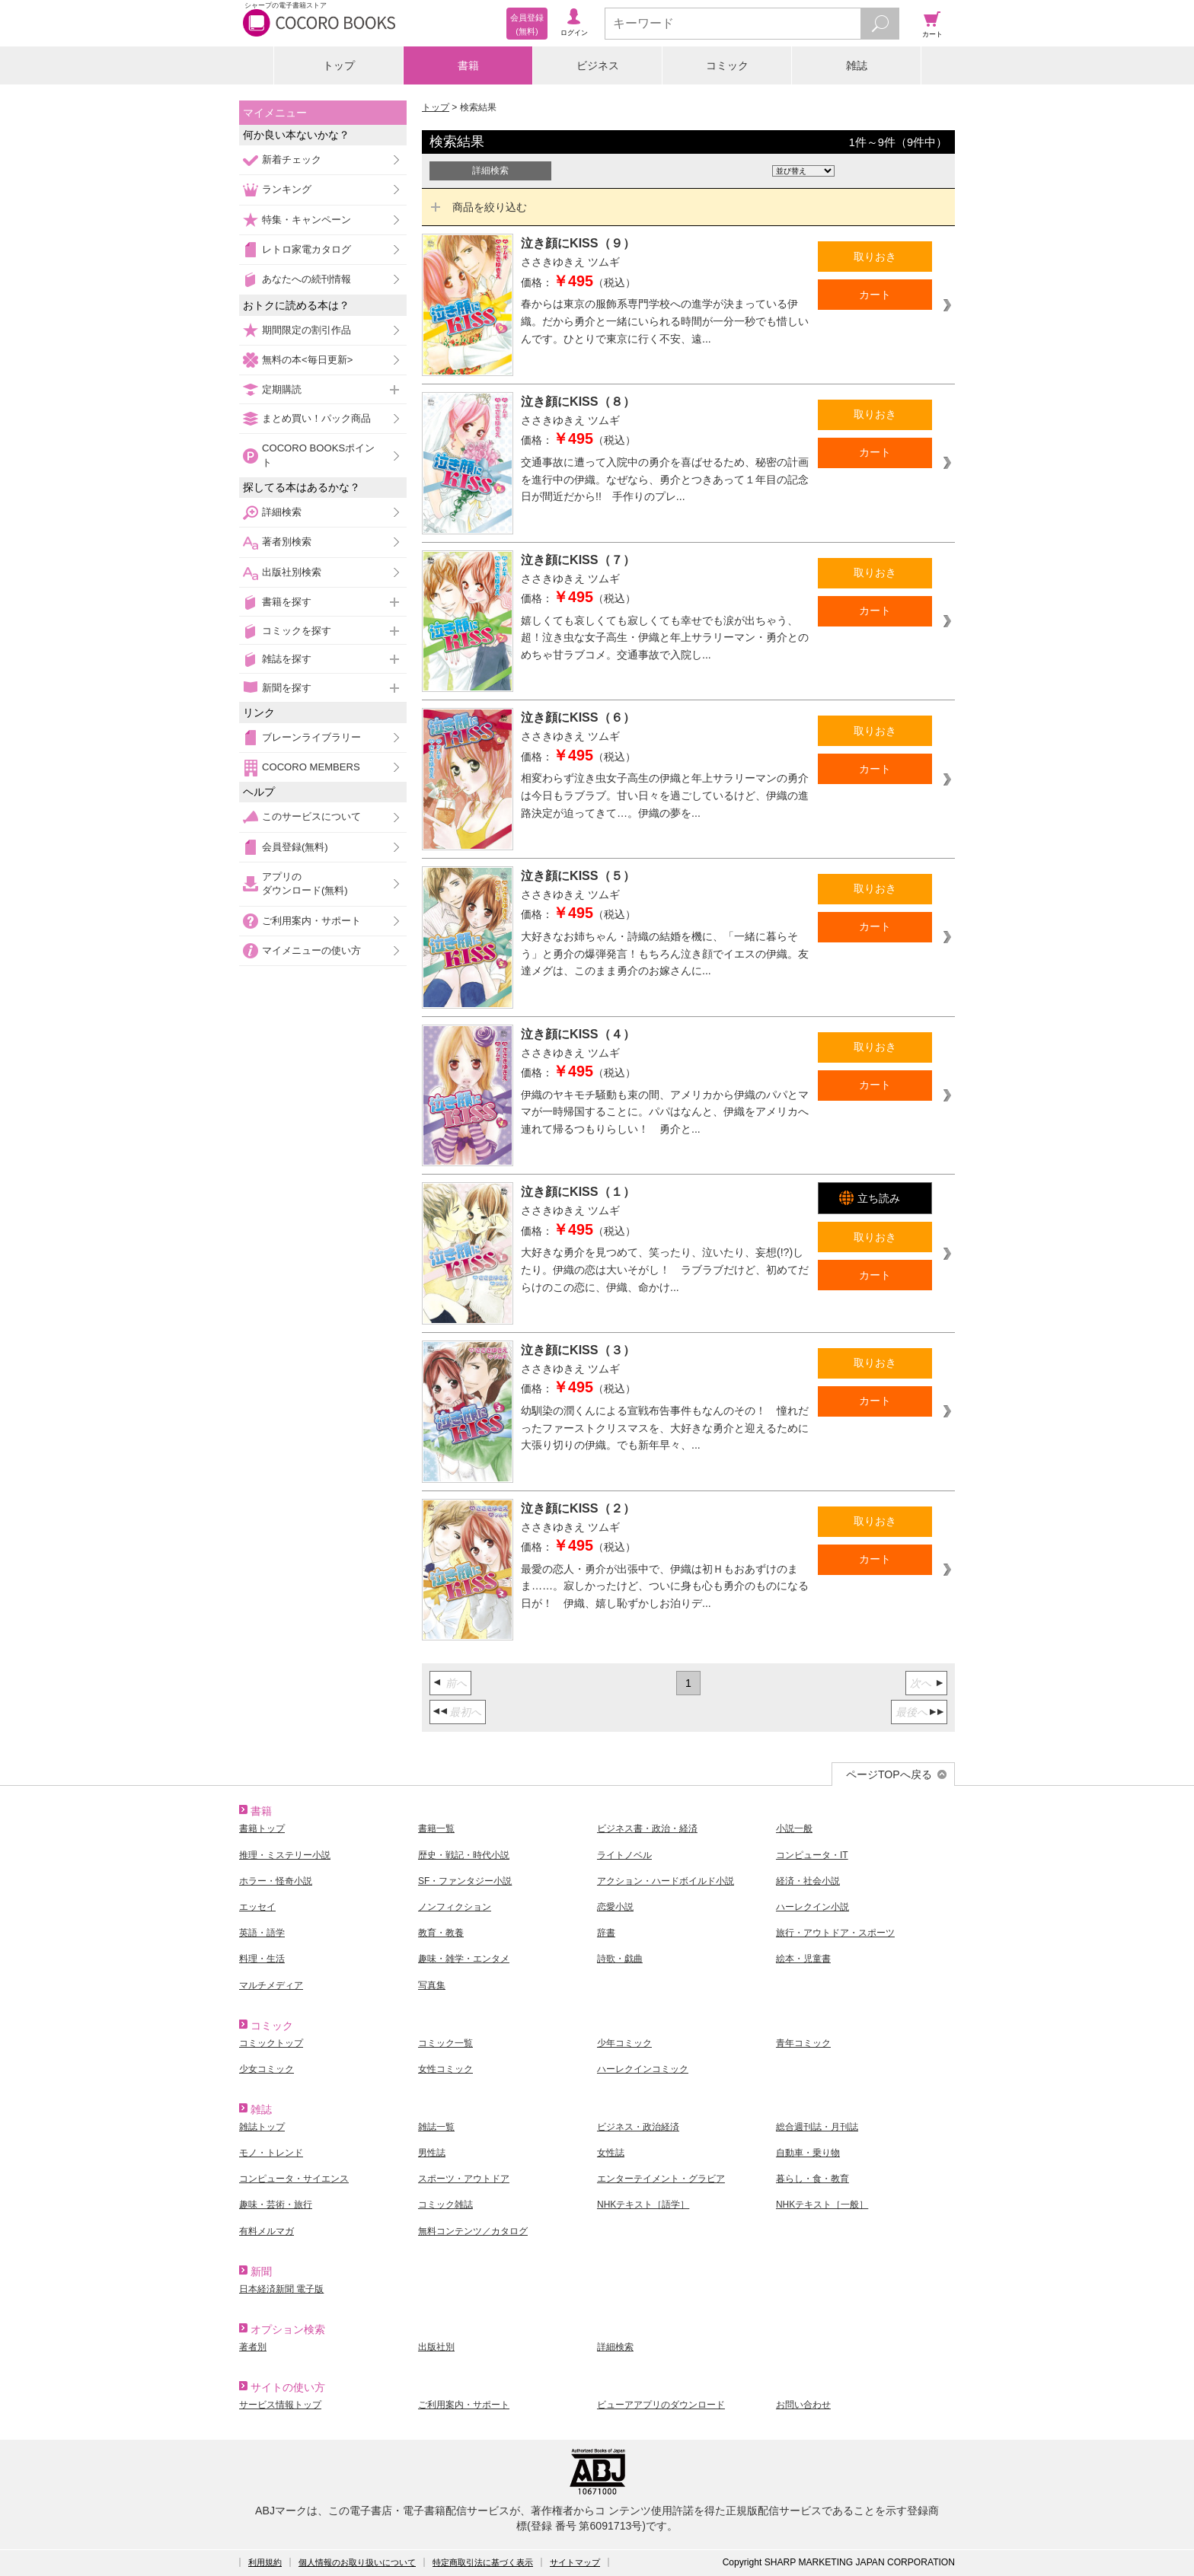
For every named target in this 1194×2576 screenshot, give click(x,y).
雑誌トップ (262, 2127)
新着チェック (291, 159)
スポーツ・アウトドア (463, 2178)
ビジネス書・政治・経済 (647, 1828)
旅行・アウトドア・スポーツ (835, 1932)
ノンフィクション (454, 1907)
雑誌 (856, 65)
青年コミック (803, 2043)
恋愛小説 (615, 1907)
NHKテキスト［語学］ (643, 2204)
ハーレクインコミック (642, 2069)
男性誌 (431, 2152)
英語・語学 (262, 1932)
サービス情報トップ (280, 2404)
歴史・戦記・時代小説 (463, 1855)
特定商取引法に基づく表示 (483, 2562)
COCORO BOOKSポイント (318, 454)
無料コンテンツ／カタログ (473, 2231)
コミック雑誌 (445, 2204)
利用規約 (265, 2562)
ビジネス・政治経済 (638, 2127)
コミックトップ (271, 2043)
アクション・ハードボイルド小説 (665, 1881)
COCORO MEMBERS (311, 767)
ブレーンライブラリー (311, 737)
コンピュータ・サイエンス (294, 2178)
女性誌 (610, 2152)
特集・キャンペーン (306, 219)
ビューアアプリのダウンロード (661, 2404)
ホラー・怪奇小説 (275, 1881)
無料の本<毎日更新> (307, 359)
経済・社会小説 (808, 1881)
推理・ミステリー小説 (284, 1855)
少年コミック (624, 2043)
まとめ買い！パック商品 (316, 418)
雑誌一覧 (436, 2127)
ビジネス (597, 65)
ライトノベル (624, 1855)
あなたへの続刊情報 (306, 279)
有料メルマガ (266, 2231)
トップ (339, 65)
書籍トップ (262, 1828)
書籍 (468, 65)
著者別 (253, 2347)
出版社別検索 (291, 572)
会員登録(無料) (295, 847)
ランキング (286, 189)
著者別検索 (286, 541)
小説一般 (794, 1828)
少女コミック (266, 2069)
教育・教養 (441, 1932)
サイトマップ (575, 2562)
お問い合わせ (803, 2404)
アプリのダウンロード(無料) (305, 883)
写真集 (431, 1985)
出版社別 (436, 2347)
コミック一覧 (445, 2043)
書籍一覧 (436, 1828)
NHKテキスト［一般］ (822, 2204)
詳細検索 (282, 512)
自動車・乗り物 (808, 2152)
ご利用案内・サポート (311, 920)
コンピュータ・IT (812, 1855)
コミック (727, 65)
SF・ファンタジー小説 (465, 1881)
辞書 (606, 1932)
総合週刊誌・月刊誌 (817, 2127)
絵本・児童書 (803, 1958)
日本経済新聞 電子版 (281, 2289)
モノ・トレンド (271, 2152)
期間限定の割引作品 (306, 330)
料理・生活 (262, 1958)
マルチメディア (271, 1985)
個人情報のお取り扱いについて (357, 2562)
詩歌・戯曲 (620, 1958)
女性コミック (445, 2069)
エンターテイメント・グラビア (661, 2178)
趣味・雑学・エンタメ (463, 1958)
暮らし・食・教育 (812, 2178)
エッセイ (257, 1907)
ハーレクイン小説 (812, 1907)
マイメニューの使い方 (311, 950)
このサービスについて (311, 816)
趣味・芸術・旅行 (275, 2204)
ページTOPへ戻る (889, 1774)
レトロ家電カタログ (306, 249)
